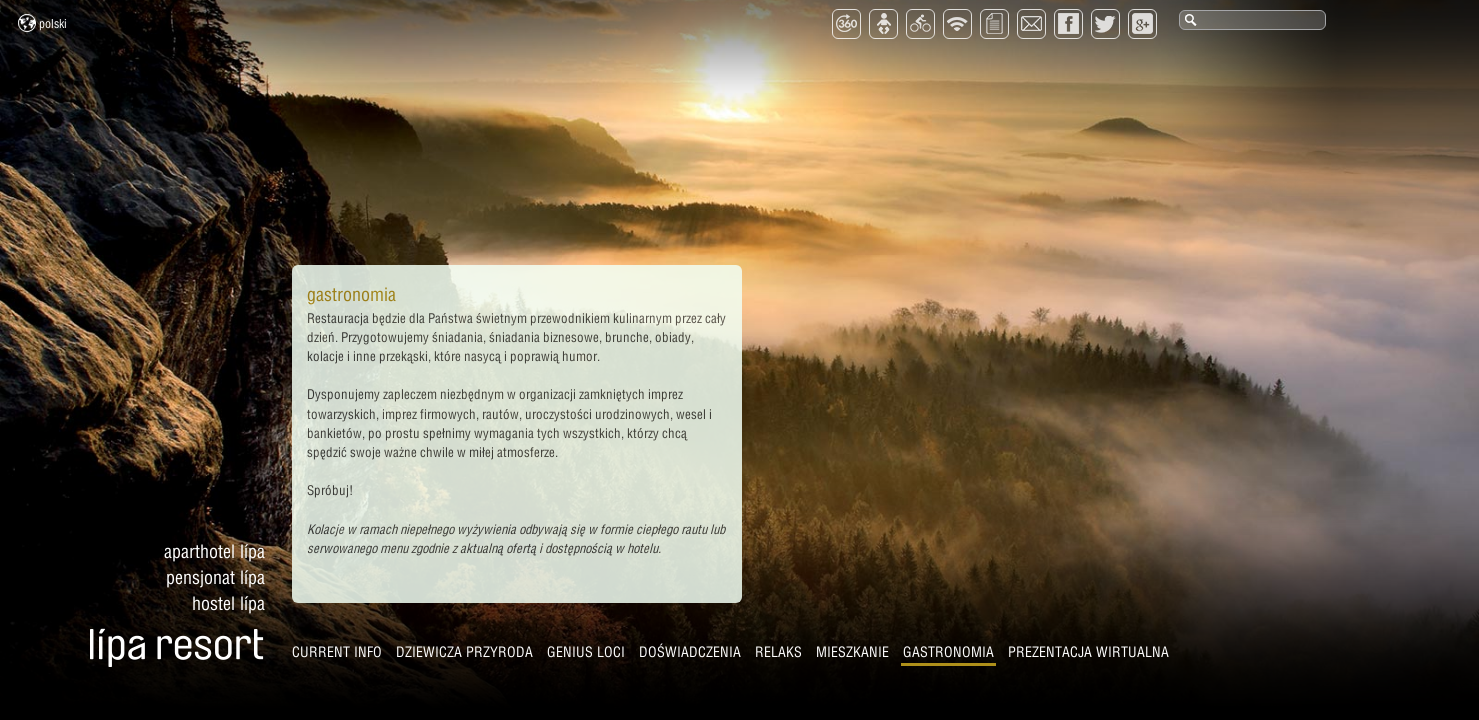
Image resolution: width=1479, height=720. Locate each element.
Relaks (778, 652)
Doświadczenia (690, 652)
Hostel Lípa (228, 603)
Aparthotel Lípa (214, 551)
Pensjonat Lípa (215, 577)
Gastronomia (948, 652)
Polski (42, 23)
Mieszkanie (852, 652)
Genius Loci (586, 652)
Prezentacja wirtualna (1088, 652)
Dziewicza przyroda (464, 652)
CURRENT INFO (337, 652)
